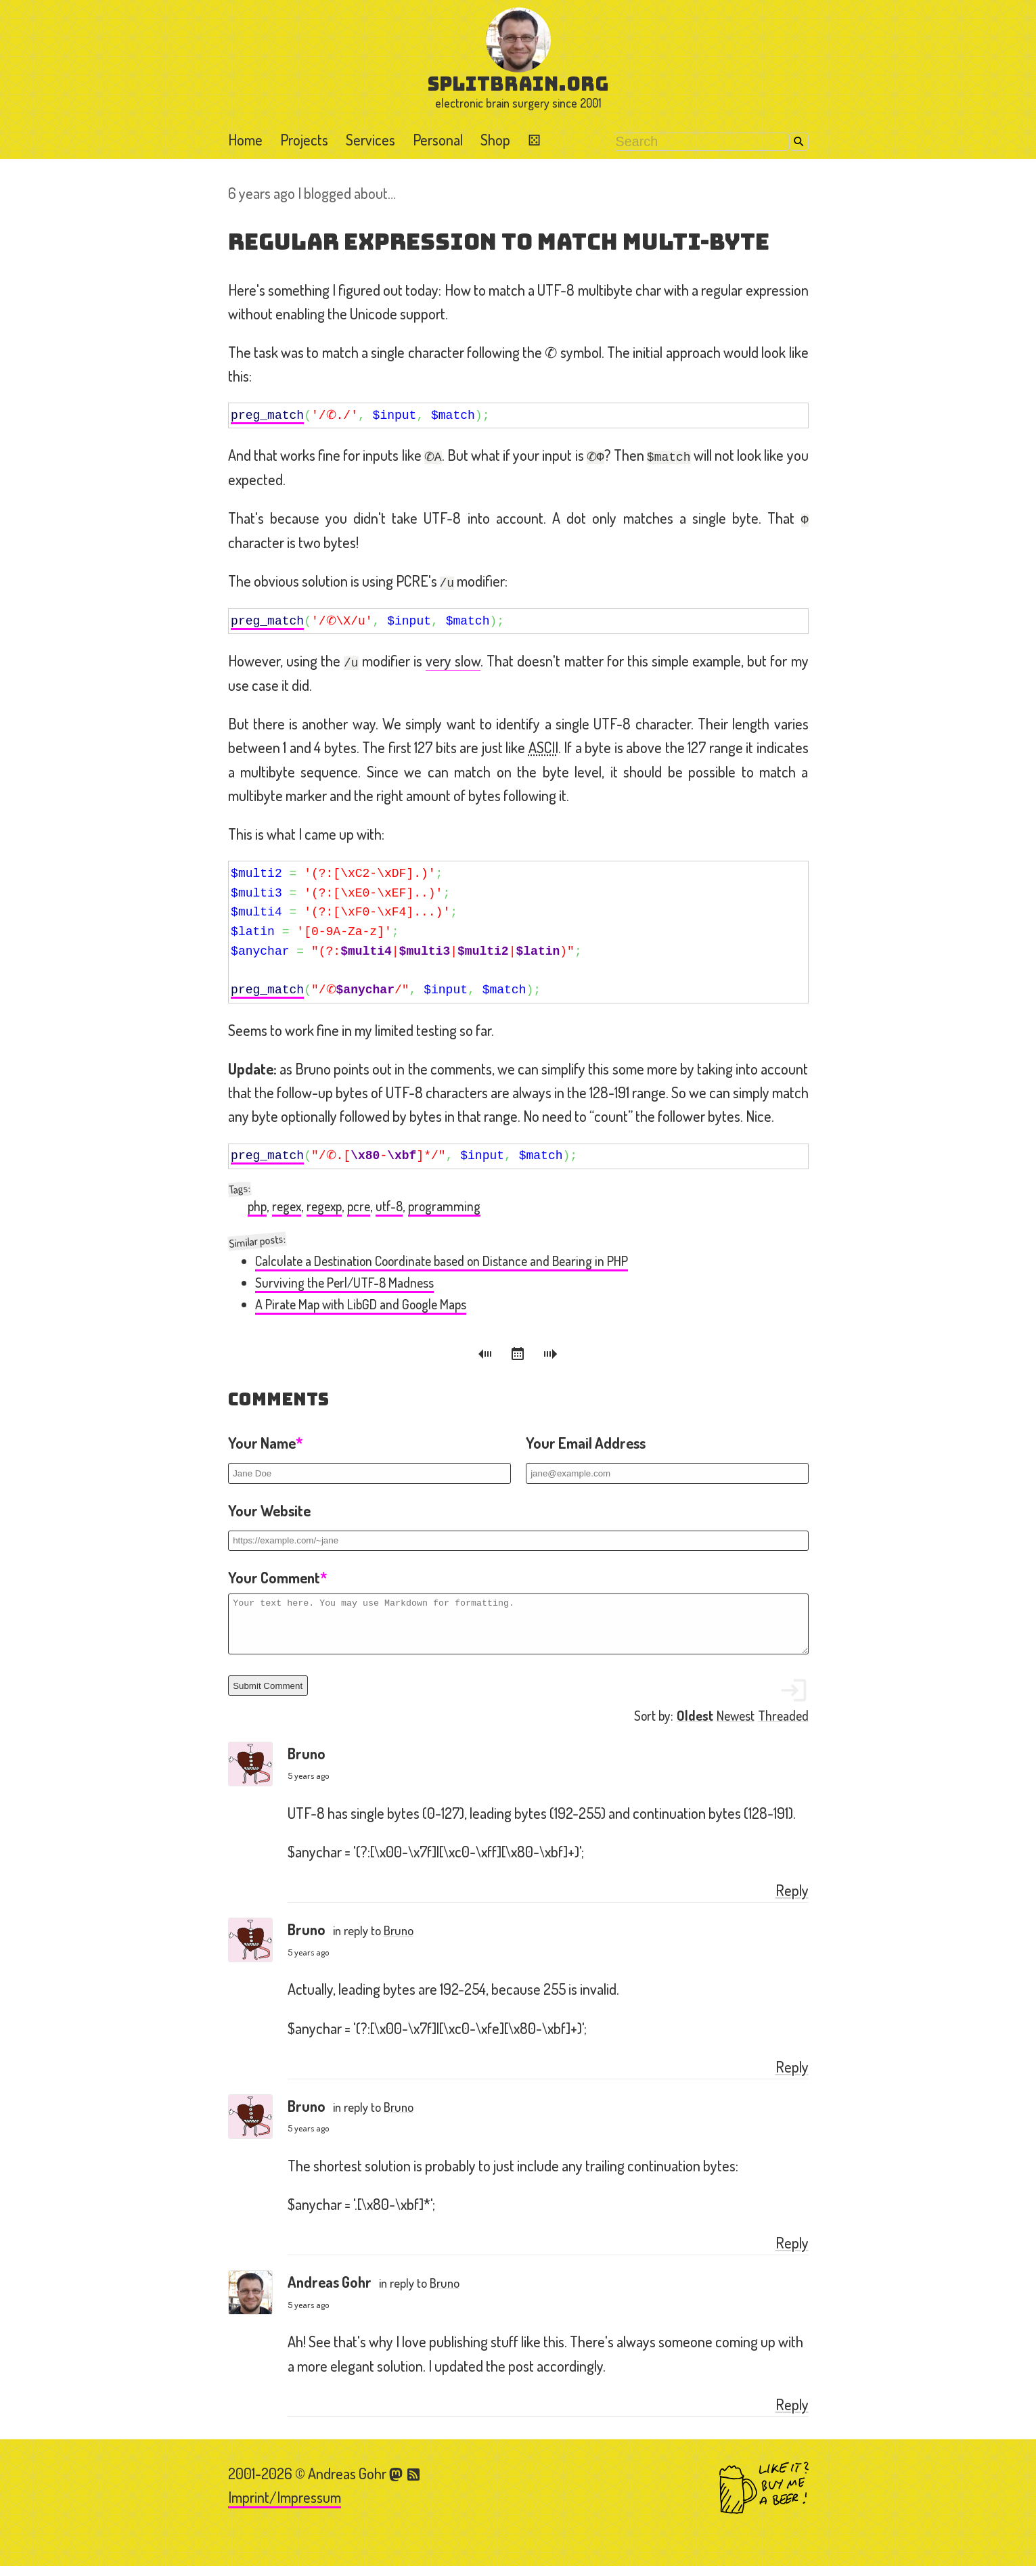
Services (370, 139)
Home (245, 139)
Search (799, 142)
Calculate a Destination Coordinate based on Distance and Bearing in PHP (441, 1260)
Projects (304, 139)
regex (286, 1206)
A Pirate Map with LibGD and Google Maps (360, 1304)
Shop (495, 139)
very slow (453, 660)
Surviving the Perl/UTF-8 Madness (344, 1282)
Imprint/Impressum (284, 2507)
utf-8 (389, 1206)
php (257, 1206)
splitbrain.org (518, 83)
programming (444, 1206)
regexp (324, 1206)
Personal (438, 139)
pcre (358, 1206)
